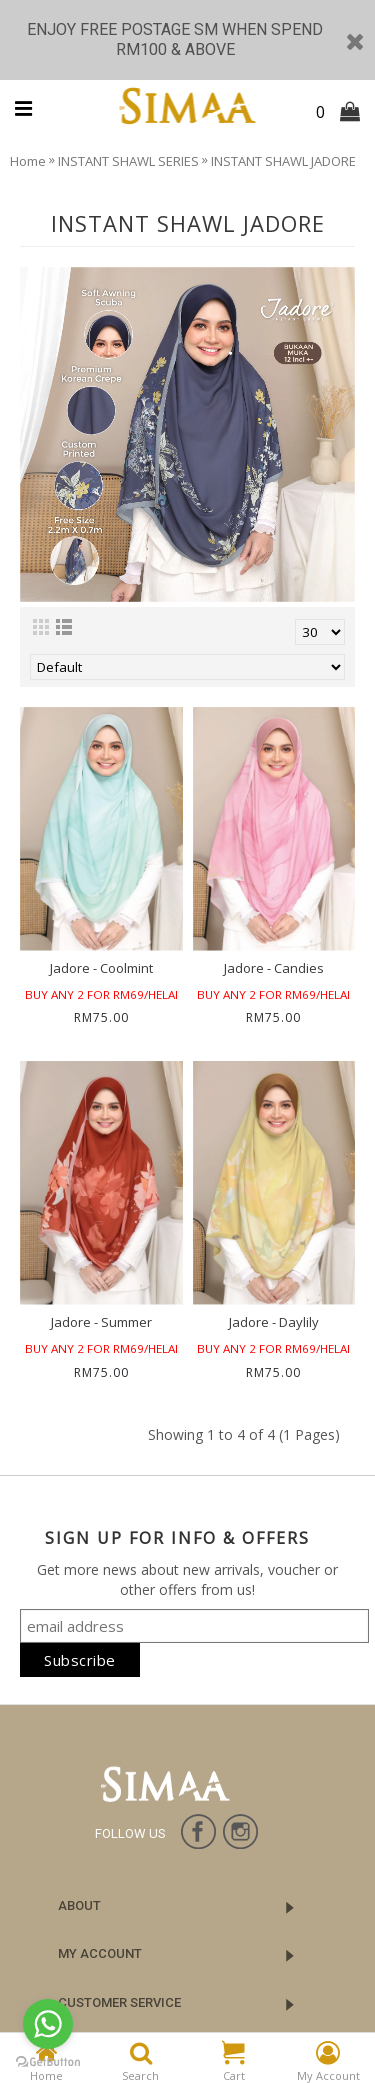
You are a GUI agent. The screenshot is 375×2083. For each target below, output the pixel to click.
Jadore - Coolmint (101, 968)
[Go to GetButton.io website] (48, 2062)
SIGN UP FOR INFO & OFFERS (177, 1538)
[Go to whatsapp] (48, 2024)
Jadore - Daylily (274, 1322)
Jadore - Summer (101, 1322)
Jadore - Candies (274, 968)
